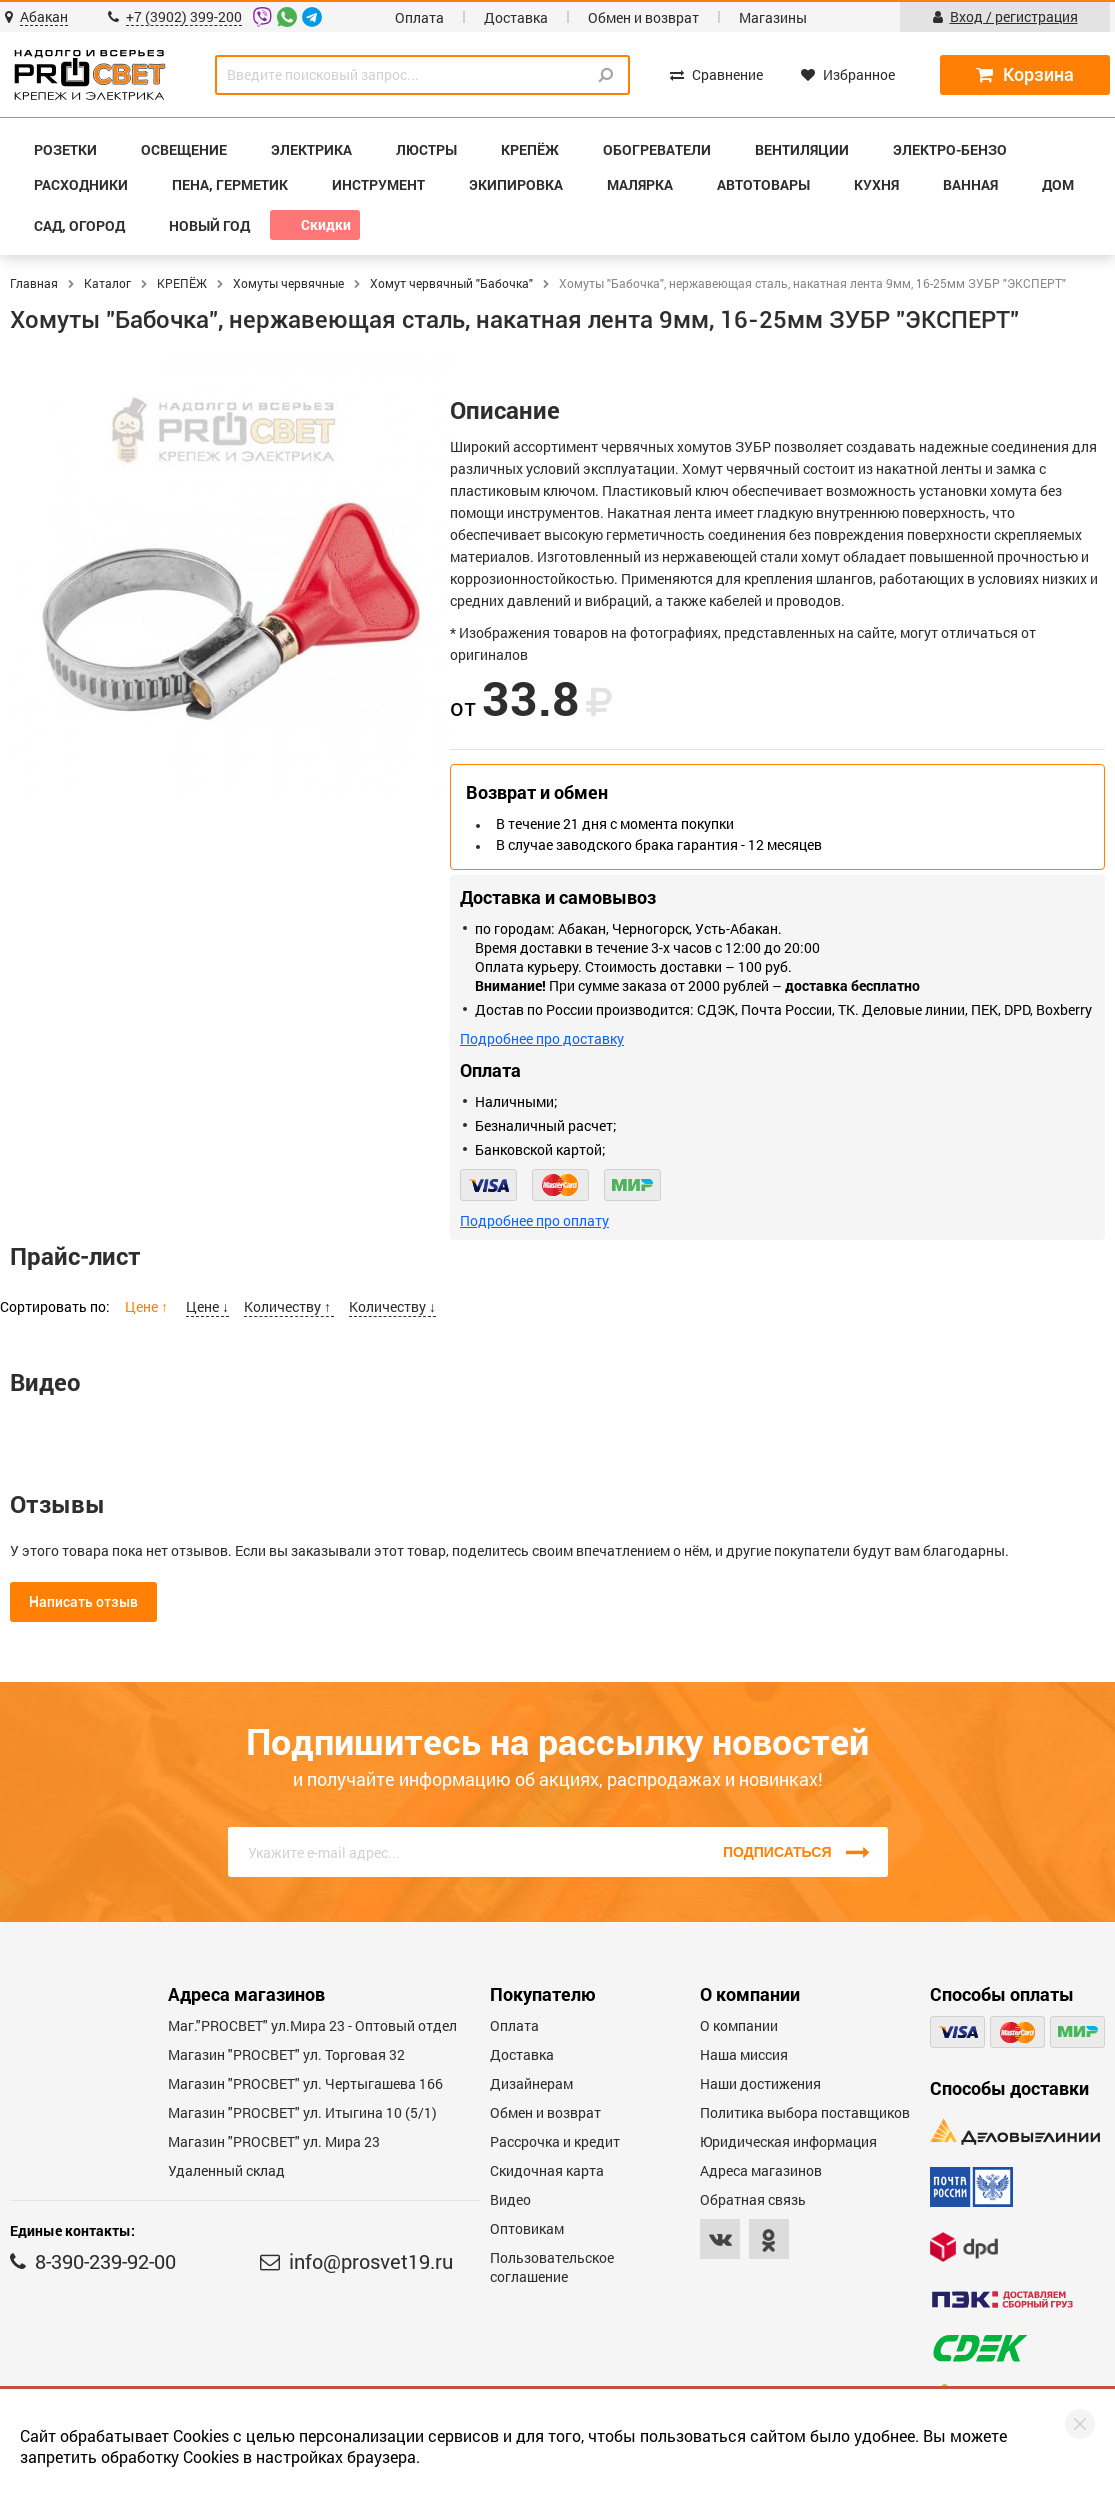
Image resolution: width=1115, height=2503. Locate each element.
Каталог (107, 283)
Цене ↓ (207, 1306)
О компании (739, 2025)
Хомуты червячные (288, 283)
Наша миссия (744, 2054)
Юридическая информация (788, 2141)
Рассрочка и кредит (555, 2141)
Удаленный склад (226, 2170)
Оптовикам (527, 2228)
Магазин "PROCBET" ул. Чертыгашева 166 (305, 2083)
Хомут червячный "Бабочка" (451, 283)
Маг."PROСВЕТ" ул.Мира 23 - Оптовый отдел (312, 2025)
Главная (34, 283)
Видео (510, 2199)
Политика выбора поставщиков (805, 2112)
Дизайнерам (531, 2083)
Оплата (419, 17)
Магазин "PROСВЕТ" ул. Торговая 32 (286, 2054)
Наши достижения (760, 2083)
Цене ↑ (148, 1306)
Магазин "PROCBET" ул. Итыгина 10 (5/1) (302, 2112)
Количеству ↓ (392, 1306)
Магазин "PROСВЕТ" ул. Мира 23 (274, 2141)
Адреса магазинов (761, 2170)
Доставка (516, 17)
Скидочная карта (547, 2170)
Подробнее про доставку (542, 1038)
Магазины (773, 17)
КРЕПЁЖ (182, 283)
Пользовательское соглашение (552, 2267)
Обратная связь (753, 2199)
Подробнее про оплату (534, 1220)
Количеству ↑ (289, 1306)
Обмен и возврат (643, 17)
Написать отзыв (83, 1602)
